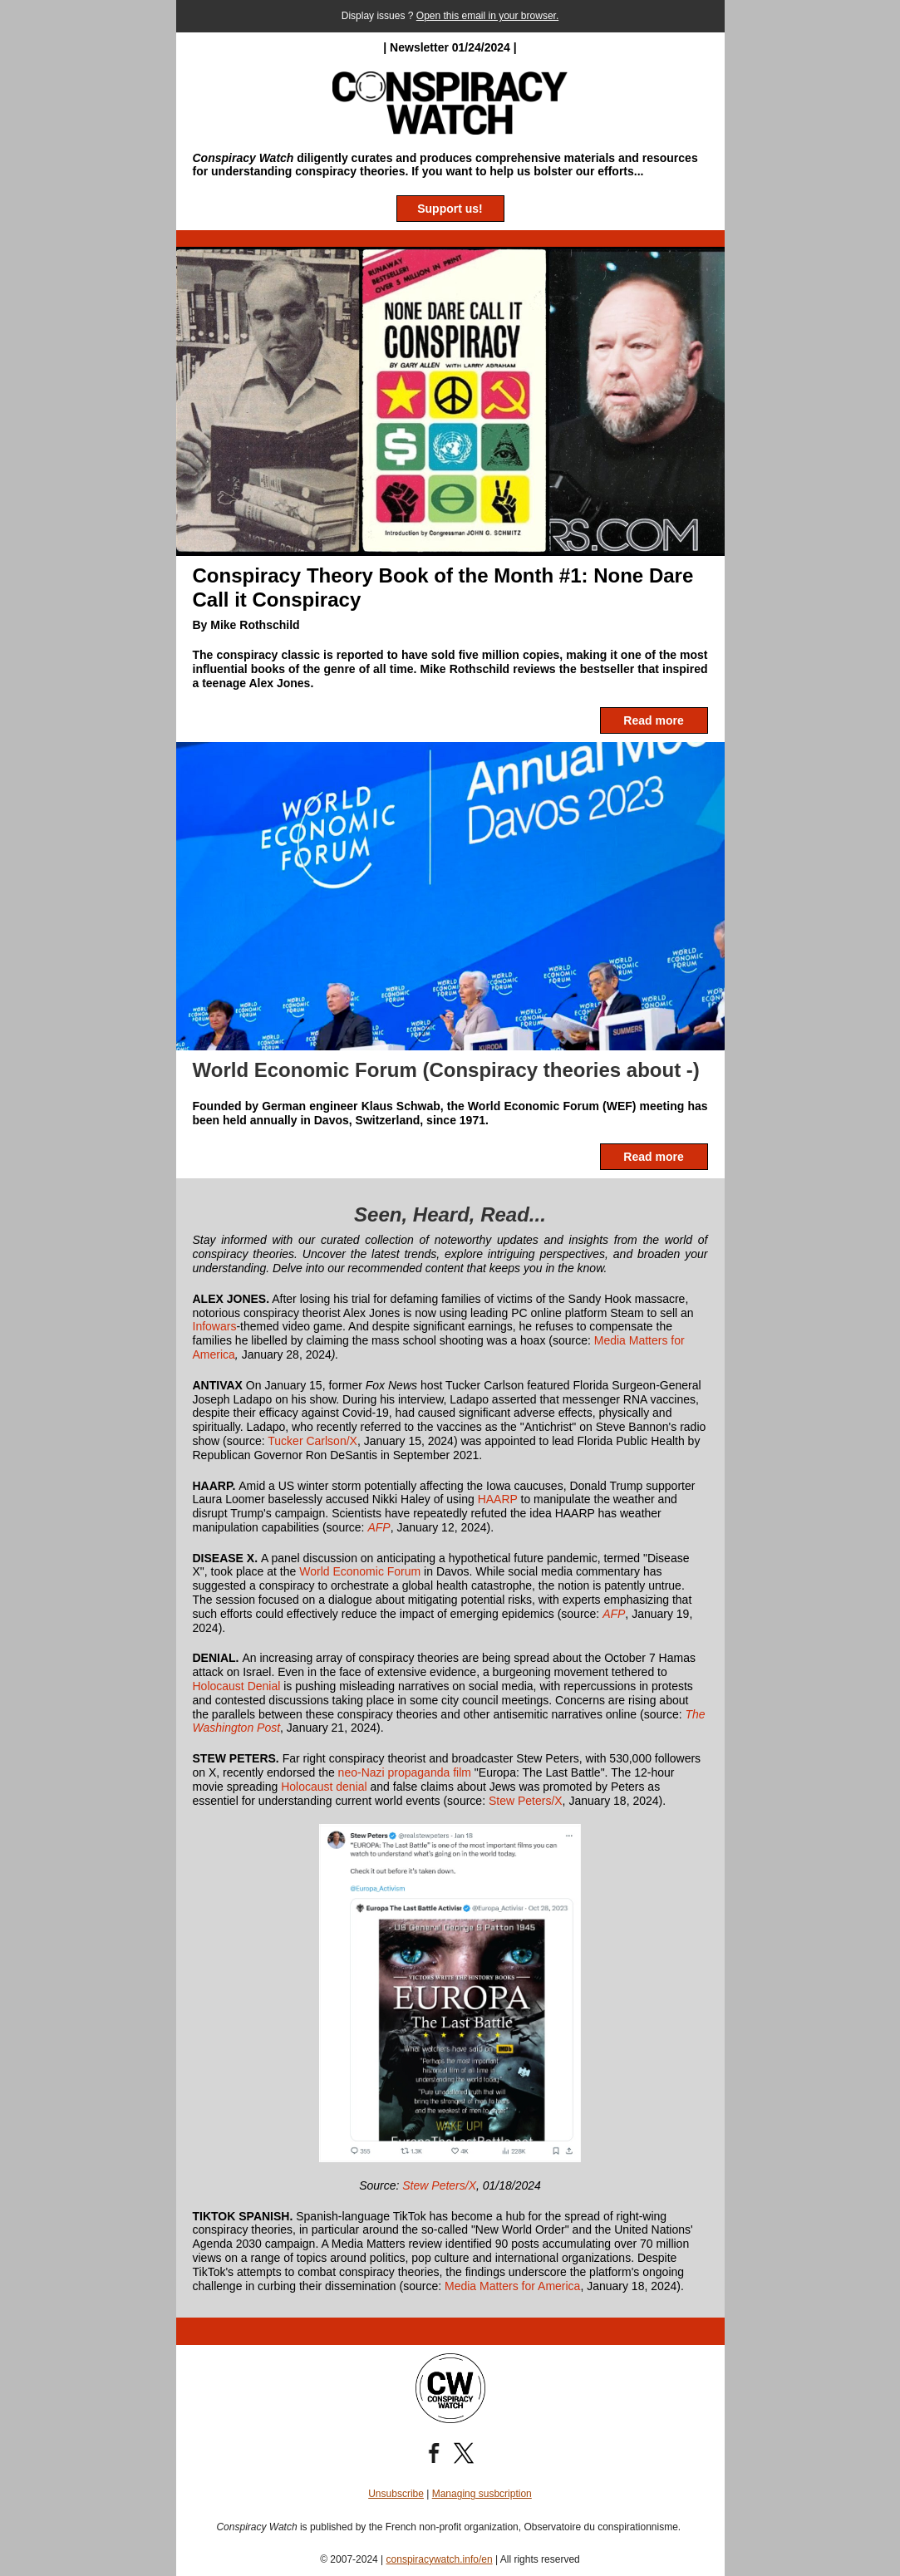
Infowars (215, 1326)
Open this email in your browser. (487, 16)
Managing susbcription (482, 2494)
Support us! (450, 208)
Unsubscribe (396, 2494)
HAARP (498, 1499)
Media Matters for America (512, 2286)
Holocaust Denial (238, 1686)
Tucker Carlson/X (312, 1441)
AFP (378, 1527)
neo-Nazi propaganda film (404, 1772)
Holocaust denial (324, 1786)
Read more (653, 720)
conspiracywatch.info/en (439, 2559)
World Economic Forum (358, 1571)
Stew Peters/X (526, 1800)
